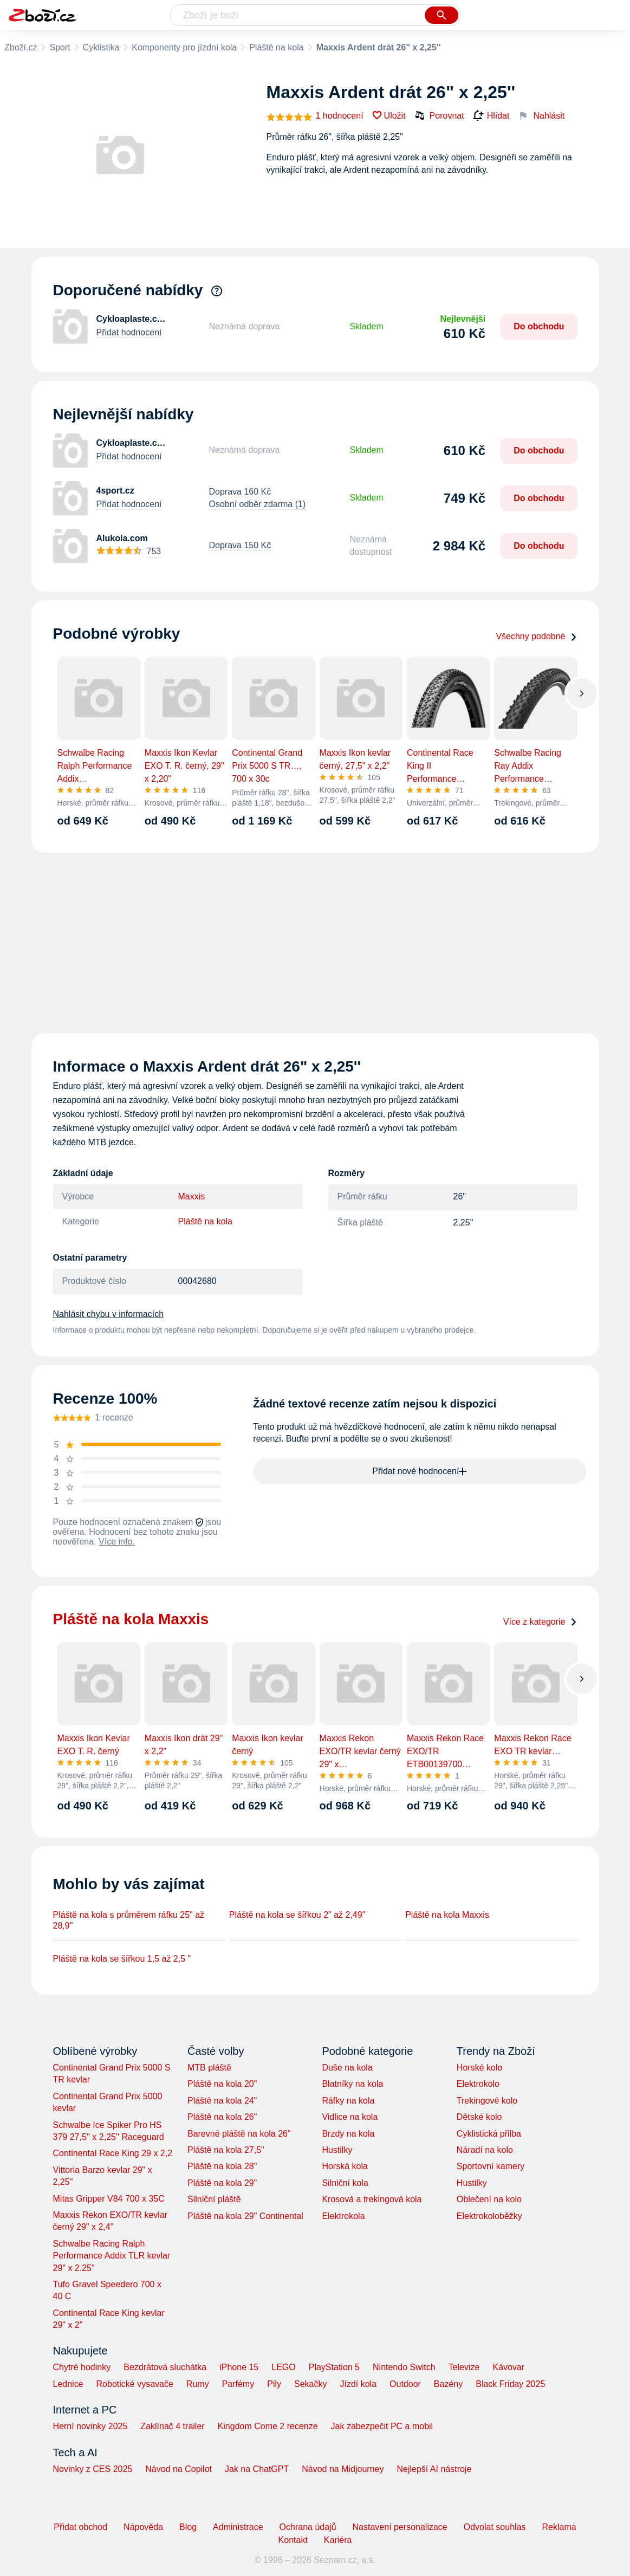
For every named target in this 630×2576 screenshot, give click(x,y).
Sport (59, 47)
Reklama (559, 2527)
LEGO (283, 2367)
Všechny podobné (536, 636)
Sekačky (310, 2384)
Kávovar (508, 2367)
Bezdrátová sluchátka (165, 2367)
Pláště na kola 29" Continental (245, 2216)
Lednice (68, 2384)
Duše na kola (347, 2067)
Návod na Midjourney (343, 2469)
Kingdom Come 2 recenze (268, 2426)
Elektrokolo (478, 2083)
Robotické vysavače (134, 2384)
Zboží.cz (20, 47)
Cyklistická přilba (489, 2133)
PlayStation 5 (334, 2367)
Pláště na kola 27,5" (225, 2150)
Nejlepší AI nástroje (434, 2469)
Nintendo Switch (404, 2367)
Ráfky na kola (348, 2100)
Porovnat (439, 115)
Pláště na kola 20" (222, 2083)
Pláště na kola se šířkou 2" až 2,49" (297, 1914)
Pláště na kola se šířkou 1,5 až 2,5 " (122, 1958)
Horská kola (344, 2166)
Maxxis (191, 1196)
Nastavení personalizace (400, 2527)
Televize (464, 2367)
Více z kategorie (540, 1621)
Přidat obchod (80, 2527)
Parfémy (238, 2384)
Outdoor (405, 2384)
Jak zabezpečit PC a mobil (382, 2426)
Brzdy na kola (348, 2133)
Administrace (238, 2527)
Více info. (117, 1541)
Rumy (197, 2384)
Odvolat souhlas (495, 2527)
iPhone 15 (238, 2367)
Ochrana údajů (308, 2527)
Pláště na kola (276, 47)
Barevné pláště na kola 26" (239, 2133)
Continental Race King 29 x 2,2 (113, 2153)
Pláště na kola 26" (222, 2116)
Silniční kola (345, 2183)
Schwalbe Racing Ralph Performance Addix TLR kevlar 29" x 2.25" (112, 2256)
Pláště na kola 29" (222, 2183)
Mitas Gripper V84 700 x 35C (109, 2198)
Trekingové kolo (487, 2100)
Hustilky (337, 2150)
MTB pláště (209, 2067)
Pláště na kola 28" (222, 2166)
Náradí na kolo (485, 2150)
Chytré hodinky (82, 2367)
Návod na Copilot (178, 2469)
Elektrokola (343, 2216)
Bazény (448, 2384)
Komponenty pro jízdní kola (184, 47)
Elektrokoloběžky (489, 2216)
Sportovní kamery (490, 2166)
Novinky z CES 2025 (93, 2469)
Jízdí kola (358, 2384)
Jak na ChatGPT (257, 2469)
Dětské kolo (479, 2116)
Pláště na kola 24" (222, 2100)
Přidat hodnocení (129, 332)
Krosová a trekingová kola (371, 2199)
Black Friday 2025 (510, 2384)
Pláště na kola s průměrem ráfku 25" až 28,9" (129, 1920)
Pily (274, 2384)
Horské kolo (479, 2067)
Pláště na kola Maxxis (447, 1914)
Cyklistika (101, 47)
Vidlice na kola (350, 2116)
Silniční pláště (214, 2199)
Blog (188, 2527)
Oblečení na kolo (489, 2199)
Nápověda (143, 2527)
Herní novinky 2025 (90, 2426)
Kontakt (293, 2540)
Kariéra (338, 2540)
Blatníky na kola (352, 2083)
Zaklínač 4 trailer (172, 2426)
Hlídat (491, 116)
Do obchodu (539, 326)
